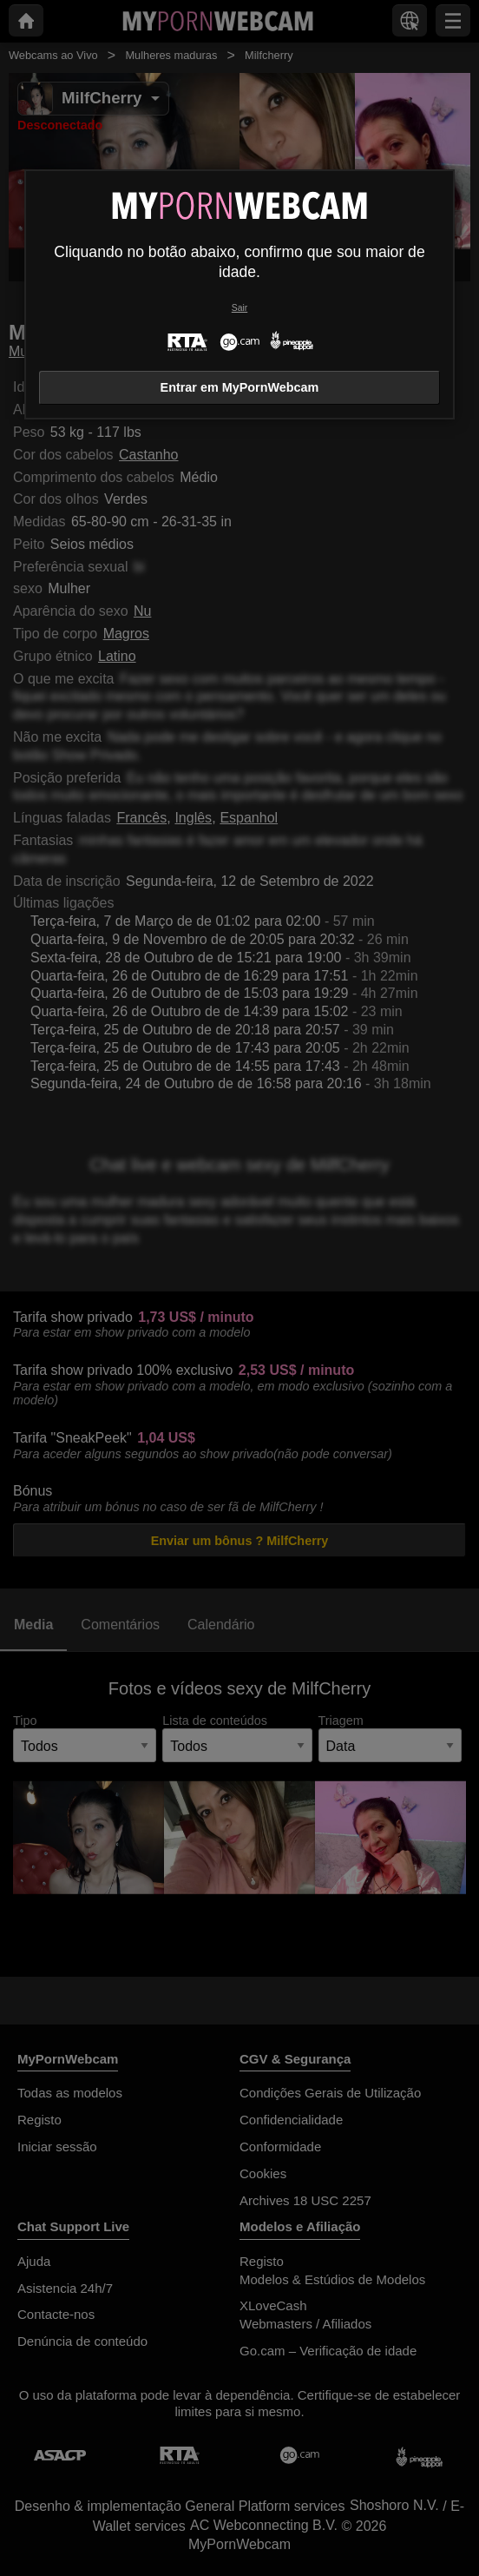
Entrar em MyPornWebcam (240, 387)
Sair (239, 308)
